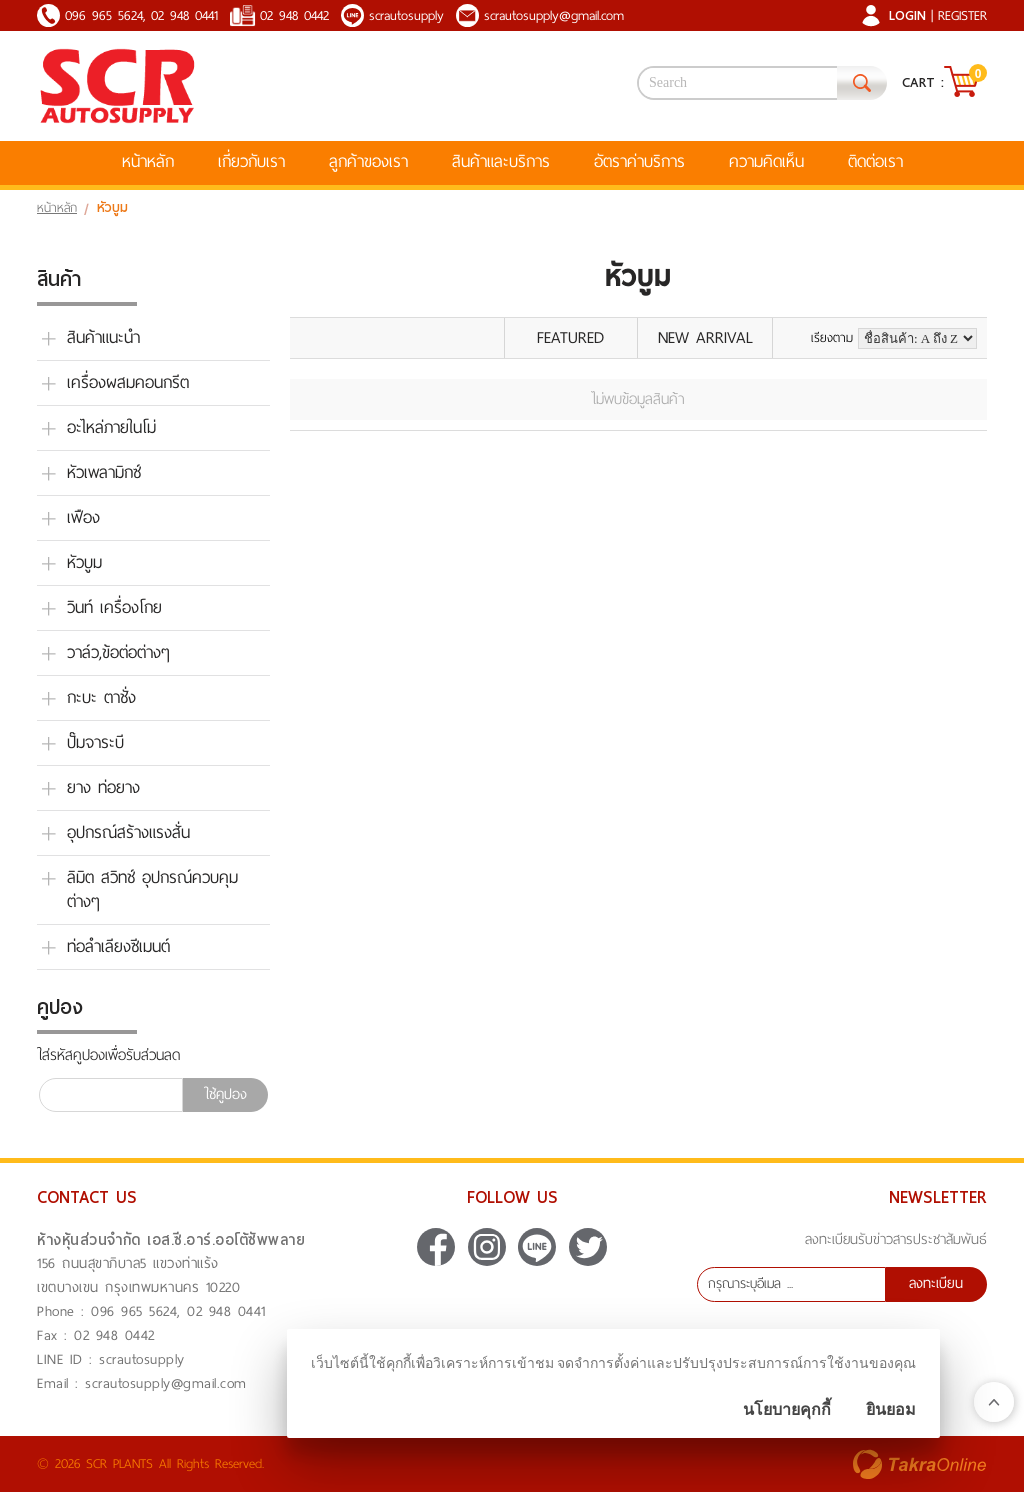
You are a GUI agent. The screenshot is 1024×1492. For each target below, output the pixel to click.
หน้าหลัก (148, 161)
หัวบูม (84, 563)
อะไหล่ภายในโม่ (111, 428)
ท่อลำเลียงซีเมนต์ (118, 947)
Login (907, 15)
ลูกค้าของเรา (368, 161)
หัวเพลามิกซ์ (104, 473)
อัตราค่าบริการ (639, 161)
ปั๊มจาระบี (95, 743)
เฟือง (83, 518)
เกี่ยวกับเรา (251, 161)
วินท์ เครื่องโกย (114, 608)
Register (962, 15)
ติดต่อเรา (875, 161)
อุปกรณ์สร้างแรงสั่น (128, 833)
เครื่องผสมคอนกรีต (128, 383)
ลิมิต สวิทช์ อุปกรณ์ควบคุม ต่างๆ (152, 890)
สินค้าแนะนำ (103, 338)
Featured (570, 337)
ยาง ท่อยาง (103, 788)
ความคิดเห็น (766, 161)
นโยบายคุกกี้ (787, 1409)
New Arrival (705, 337)
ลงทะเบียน (936, 1283)
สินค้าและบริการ (501, 161)
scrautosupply (406, 15)
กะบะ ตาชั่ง (101, 698)
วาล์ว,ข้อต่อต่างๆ (118, 653)
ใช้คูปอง (225, 1094)
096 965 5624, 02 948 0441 (141, 15)
